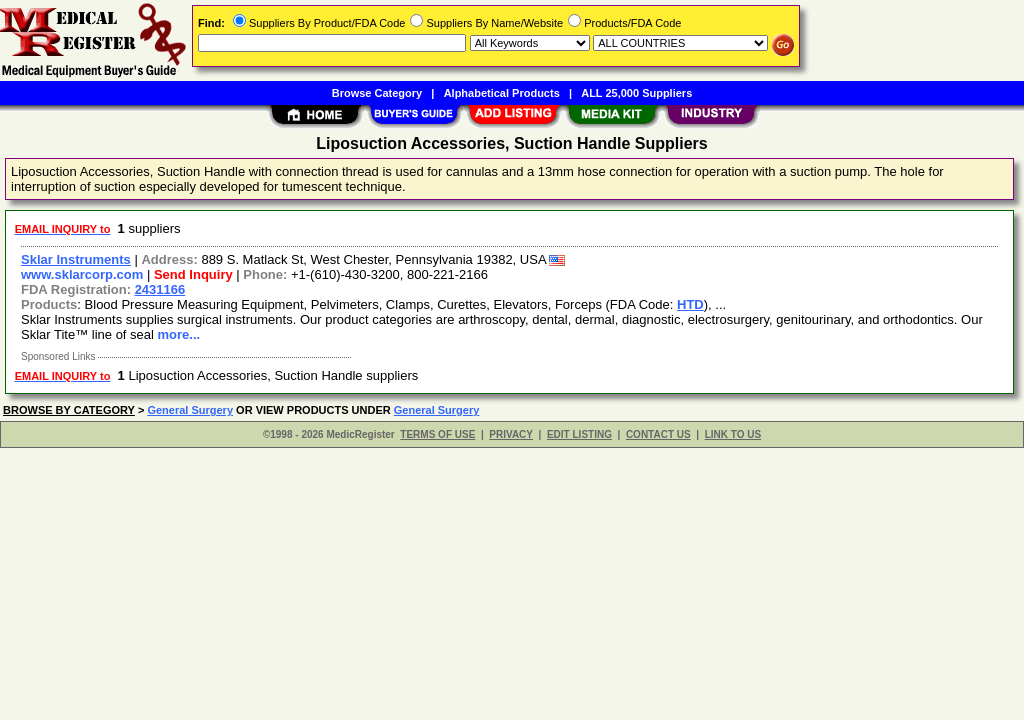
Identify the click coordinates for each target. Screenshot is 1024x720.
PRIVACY (511, 434)
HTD (690, 304)
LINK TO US (733, 434)
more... (179, 334)
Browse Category (377, 93)
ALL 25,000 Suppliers (636, 93)
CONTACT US (658, 434)
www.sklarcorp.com (82, 274)
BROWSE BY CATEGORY (69, 410)
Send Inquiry (193, 274)
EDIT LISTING (579, 434)
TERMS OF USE (437, 434)
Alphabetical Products (502, 93)
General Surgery (190, 410)
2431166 (160, 289)
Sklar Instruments (76, 259)
